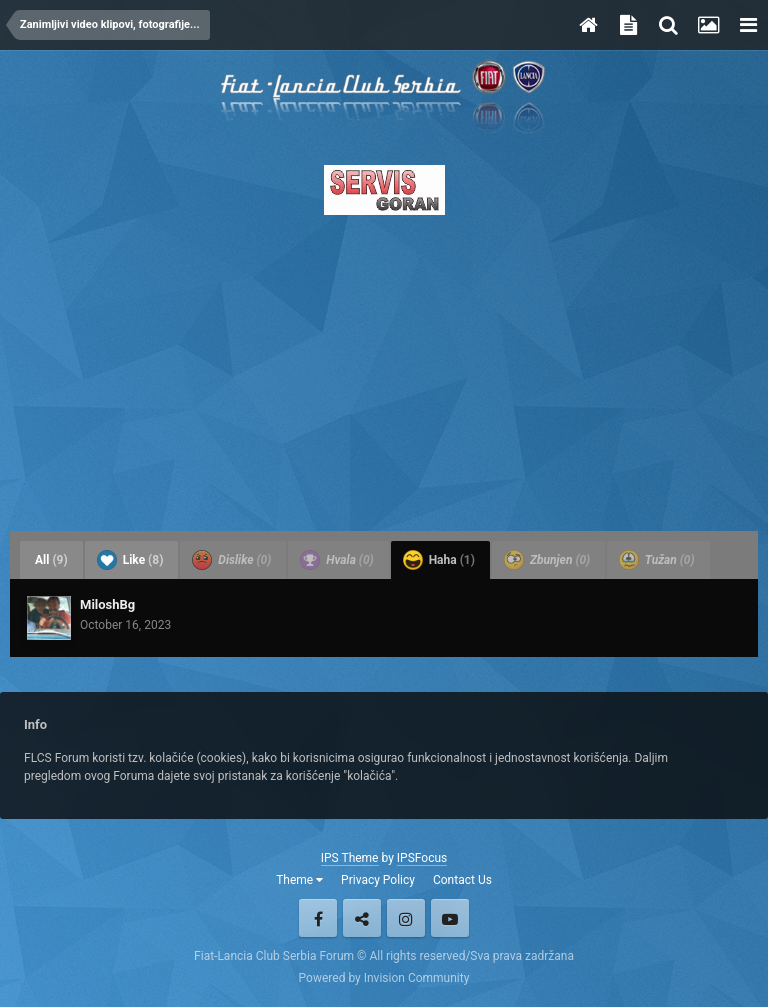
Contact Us (462, 880)
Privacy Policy (378, 880)
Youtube (450, 918)
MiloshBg (107, 604)
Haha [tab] (439, 560)
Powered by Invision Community (384, 978)
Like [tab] (130, 560)
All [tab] (51, 560)
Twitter (362, 918)
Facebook (318, 918)
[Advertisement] (384, 367)
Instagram (406, 918)
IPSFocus (422, 858)
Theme (299, 880)
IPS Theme (350, 858)
